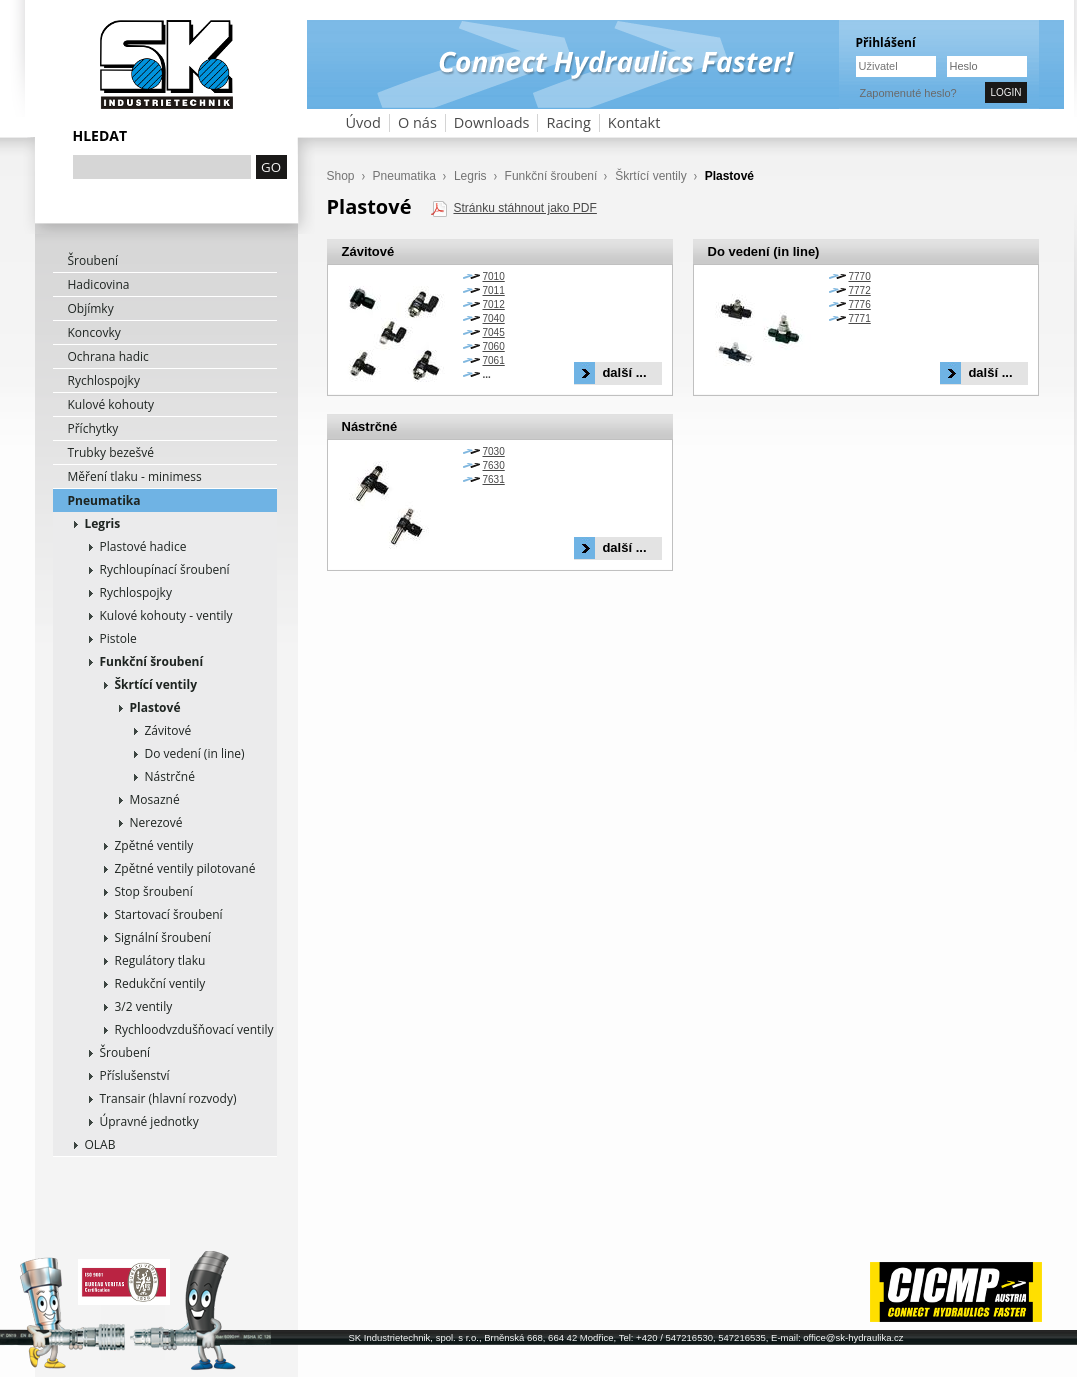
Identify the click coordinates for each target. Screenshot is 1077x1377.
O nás (417, 122)
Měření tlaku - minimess (135, 476)
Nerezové (156, 822)
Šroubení (93, 260)
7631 (494, 479)
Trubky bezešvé (111, 452)
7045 (494, 332)
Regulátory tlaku (160, 960)
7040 (494, 318)
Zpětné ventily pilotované (185, 868)
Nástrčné (170, 776)
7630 (494, 465)
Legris (103, 523)
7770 (860, 276)
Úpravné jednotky (149, 1121)
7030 (494, 451)
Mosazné (155, 799)
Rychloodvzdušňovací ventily (194, 1029)
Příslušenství (135, 1075)
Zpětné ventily (154, 845)
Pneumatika (104, 500)
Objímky (91, 308)
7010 (494, 276)
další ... (624, 372)
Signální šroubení (163, 937)
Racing (568, 122)
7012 (494, 304)
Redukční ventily (160, 983)
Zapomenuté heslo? (908, 93)
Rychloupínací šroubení (165, 569)
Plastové (155, 707)
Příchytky (93, 428)
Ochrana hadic (108, 356)
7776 (860, 304)
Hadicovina (99, 284)
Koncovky (94, 332)
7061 (494, 360)
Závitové (168, 730)
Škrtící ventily (156, 684)
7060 (494, 346)
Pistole (118, 638)
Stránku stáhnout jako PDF (524, 208)
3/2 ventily (144, 1006)
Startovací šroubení (169, 914)
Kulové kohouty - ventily (166, 615)
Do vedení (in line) (195, 753)
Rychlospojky (104, 380)
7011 (494, 290)
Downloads (492, 122)
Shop (341, 176)
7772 (860, 290)
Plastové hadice (143, 546)
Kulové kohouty (111, 404)
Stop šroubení (154, 891)
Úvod (363, 122)
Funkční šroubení (152, 661)
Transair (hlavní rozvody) (168, 1098)
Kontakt (634, 122)
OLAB (100, 1144)
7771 (860, 318)
